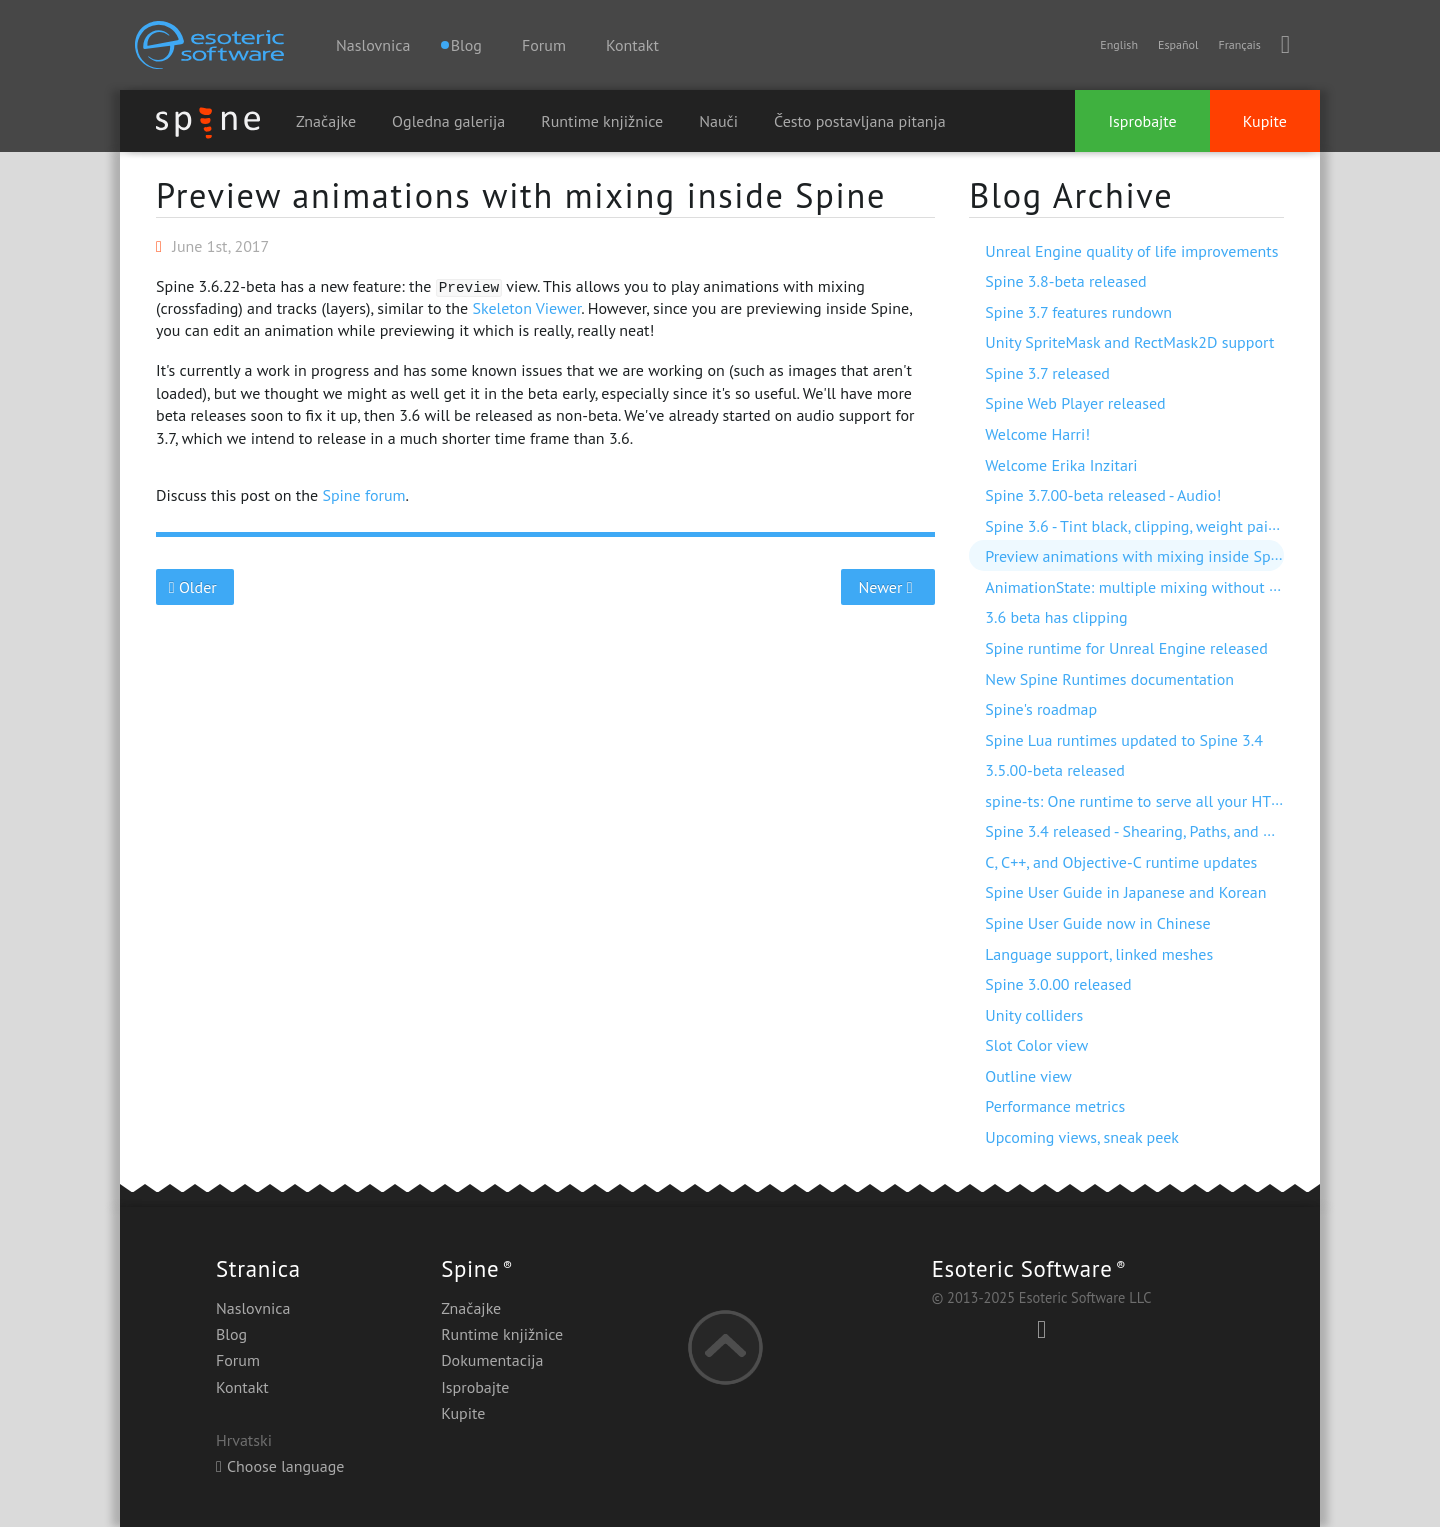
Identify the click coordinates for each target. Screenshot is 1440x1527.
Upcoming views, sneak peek (1082, 1137)
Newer (888, 587)
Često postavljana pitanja (860, 121)
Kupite (1265, 121)
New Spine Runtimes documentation (1109, 679)
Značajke (326, 121)
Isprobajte (1142, 121)
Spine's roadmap (1041, 709)
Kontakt (632, 45)
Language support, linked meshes (1099, 954)
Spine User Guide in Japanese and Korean (1125, 892)
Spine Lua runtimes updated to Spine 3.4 (1124, 740)
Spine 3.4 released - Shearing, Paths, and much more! (1165, 831)
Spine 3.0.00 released (1058, 984)
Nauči (718, 121)
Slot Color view (1036, 1045)
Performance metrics (1055, 1106)
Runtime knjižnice (602, 121)
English (1119, 44)
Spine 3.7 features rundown (1078, 312)
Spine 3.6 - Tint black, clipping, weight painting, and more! (1182, 526)
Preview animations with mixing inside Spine (521, 195)
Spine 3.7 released (1047, 373)
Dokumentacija (492, 1360)
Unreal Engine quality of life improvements (1131, 251)
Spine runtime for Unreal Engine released (1126, 648)
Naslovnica (373, 45)
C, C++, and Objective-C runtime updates (1121, 862)
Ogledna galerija (448, 121)
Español (1178, 44)
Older (195, 587)
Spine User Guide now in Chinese (1097, 923)
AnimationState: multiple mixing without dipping (1153, 587)
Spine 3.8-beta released (1065, 281)
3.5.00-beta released (1055, 770)
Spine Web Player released (1075, 403)
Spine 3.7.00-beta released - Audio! (1103, 495)
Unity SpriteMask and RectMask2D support (1129, 342)
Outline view (1028, 1076)
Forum (544, 45)
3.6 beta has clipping (1056, 617)
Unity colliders (1034, 1015)
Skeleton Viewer (526, 308)
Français (1239, 44)
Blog (231, 1334)
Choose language (280, 1466)
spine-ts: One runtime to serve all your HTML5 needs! (1167, 801)
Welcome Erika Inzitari (1061, 465)
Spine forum (363, 495)
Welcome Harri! (1037, 434)
